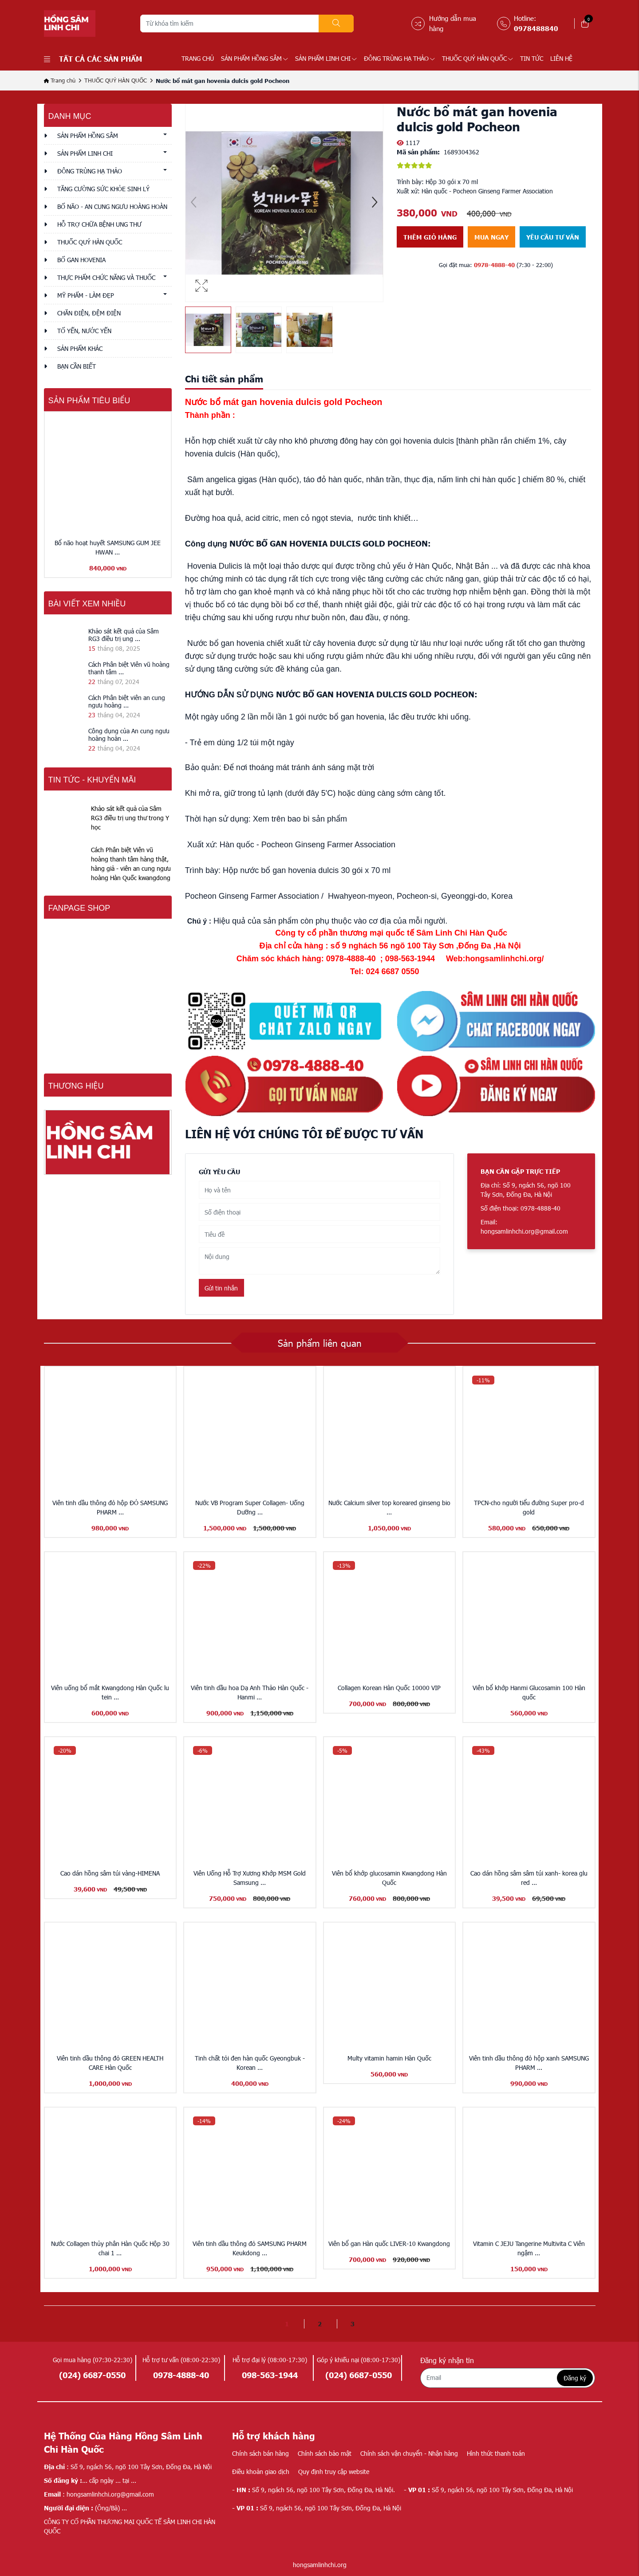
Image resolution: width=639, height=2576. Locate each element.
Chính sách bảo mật (324, 2453)
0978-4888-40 (494, 264)
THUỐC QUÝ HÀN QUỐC (477, 58)
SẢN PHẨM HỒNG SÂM (254, 58)
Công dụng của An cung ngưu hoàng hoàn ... (129, 735)
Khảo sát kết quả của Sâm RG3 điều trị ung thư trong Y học (130, 817)
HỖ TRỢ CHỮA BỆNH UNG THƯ (99, 224)
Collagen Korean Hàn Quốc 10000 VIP (389, 1687)
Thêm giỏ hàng (430, 237)
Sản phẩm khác (80, 348)
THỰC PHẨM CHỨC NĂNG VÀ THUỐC (106, 277)
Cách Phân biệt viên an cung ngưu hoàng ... (126, 701)
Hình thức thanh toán (496, 2453)
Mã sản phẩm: (418, 152)
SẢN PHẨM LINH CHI (326, 58)
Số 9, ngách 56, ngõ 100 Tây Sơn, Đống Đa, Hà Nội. (313, 2490)
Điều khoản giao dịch (260, 2471)
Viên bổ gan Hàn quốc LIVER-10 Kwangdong (389, 2243)
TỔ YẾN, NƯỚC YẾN (84, 330)
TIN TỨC (531, 58)
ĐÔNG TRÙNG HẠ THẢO (399, 58)
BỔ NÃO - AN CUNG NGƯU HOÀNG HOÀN (112, 206)
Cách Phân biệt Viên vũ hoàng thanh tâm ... (129, 668)
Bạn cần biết (76, 366)
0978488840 (536, 28)
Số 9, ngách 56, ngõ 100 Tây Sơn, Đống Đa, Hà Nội (488, 2490)
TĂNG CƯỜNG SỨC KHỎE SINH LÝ (103, 189)
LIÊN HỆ (561, 58)
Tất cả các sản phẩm (93, 58)
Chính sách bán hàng (260, 2453)
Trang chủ (197, 58)
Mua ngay (491, 237)
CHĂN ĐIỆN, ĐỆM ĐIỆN (89, 313)
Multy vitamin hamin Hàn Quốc (389, 2058)
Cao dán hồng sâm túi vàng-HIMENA (110, 1873)
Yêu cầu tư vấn (552, 237)
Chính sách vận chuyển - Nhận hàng (409, 2453)
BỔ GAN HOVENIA (81, 260)
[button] (375, 203)
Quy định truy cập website (333, 2471)
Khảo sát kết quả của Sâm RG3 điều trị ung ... (123, 635)
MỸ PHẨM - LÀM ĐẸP (85, 295)
